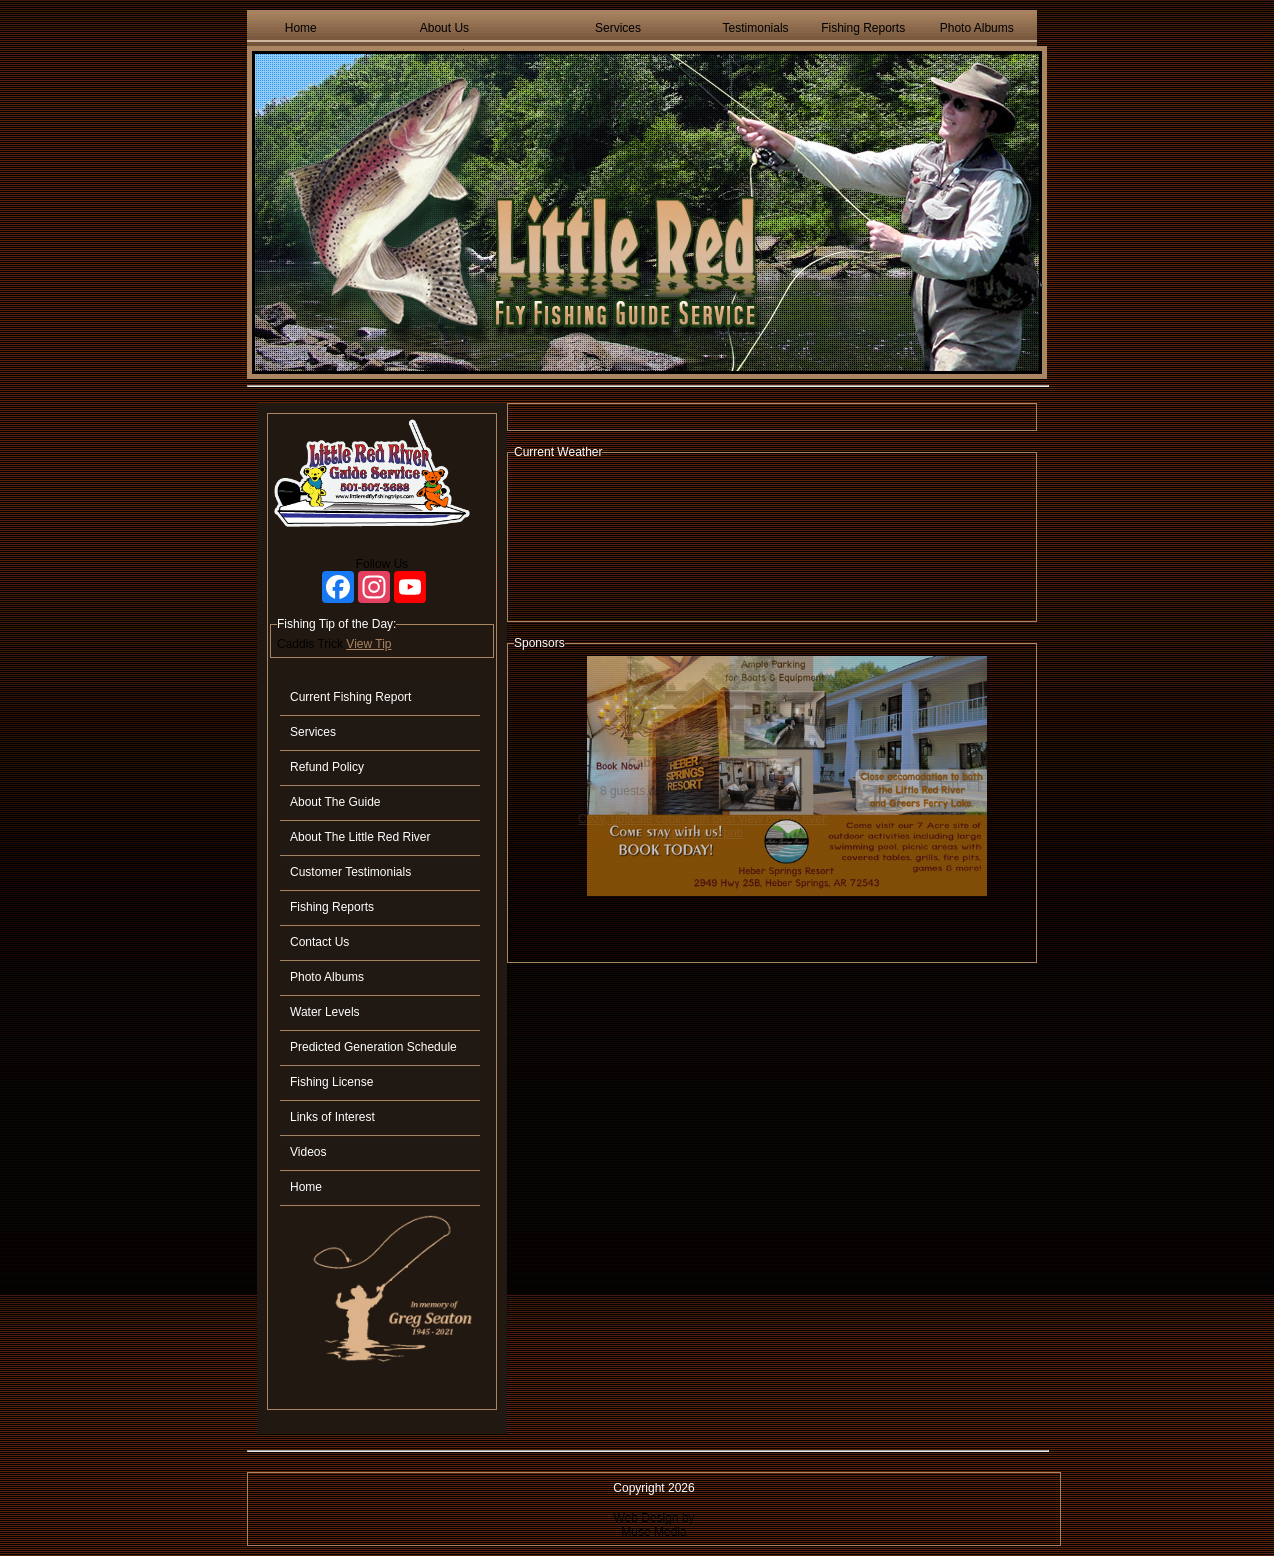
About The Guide (335, 802)
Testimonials (756, 28)
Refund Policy (327, 767)
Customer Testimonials (350, 872)
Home (301, 28)
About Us (444, 28)
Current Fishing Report (350, 697)
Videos (308, 1152)
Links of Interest (332, 1117)
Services (618, 28)
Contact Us (319, 942)
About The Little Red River (360, 837)
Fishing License (331, 1082)
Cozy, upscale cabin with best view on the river (702, 819)
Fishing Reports (863, 28)
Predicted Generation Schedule (373, 1047)
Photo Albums (977, 28)
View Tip (368, 644)
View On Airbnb (702, 833)
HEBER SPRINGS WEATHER (772, 540)
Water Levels (325, 1012)
